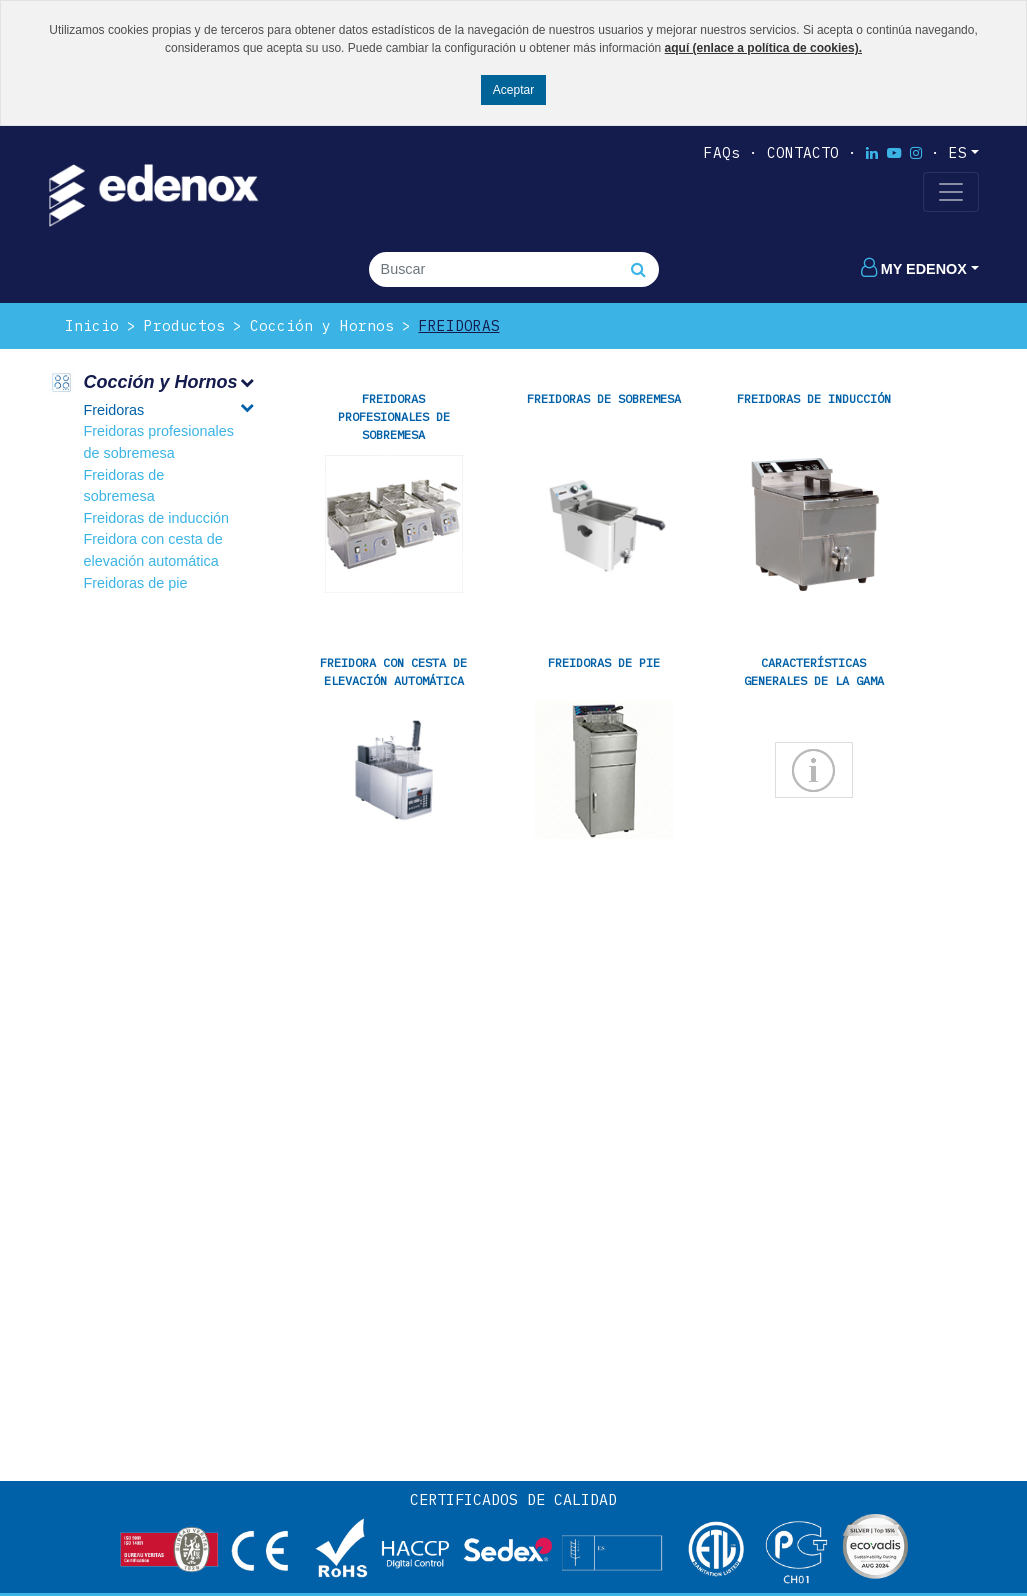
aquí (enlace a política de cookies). (763, 48)
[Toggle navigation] (951, 192)
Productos (184, 325)
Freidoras (459, 325)
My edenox (914, 269)
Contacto (803, 152)
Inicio (92, 325)
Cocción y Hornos (322, 325)
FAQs (722, 152)
